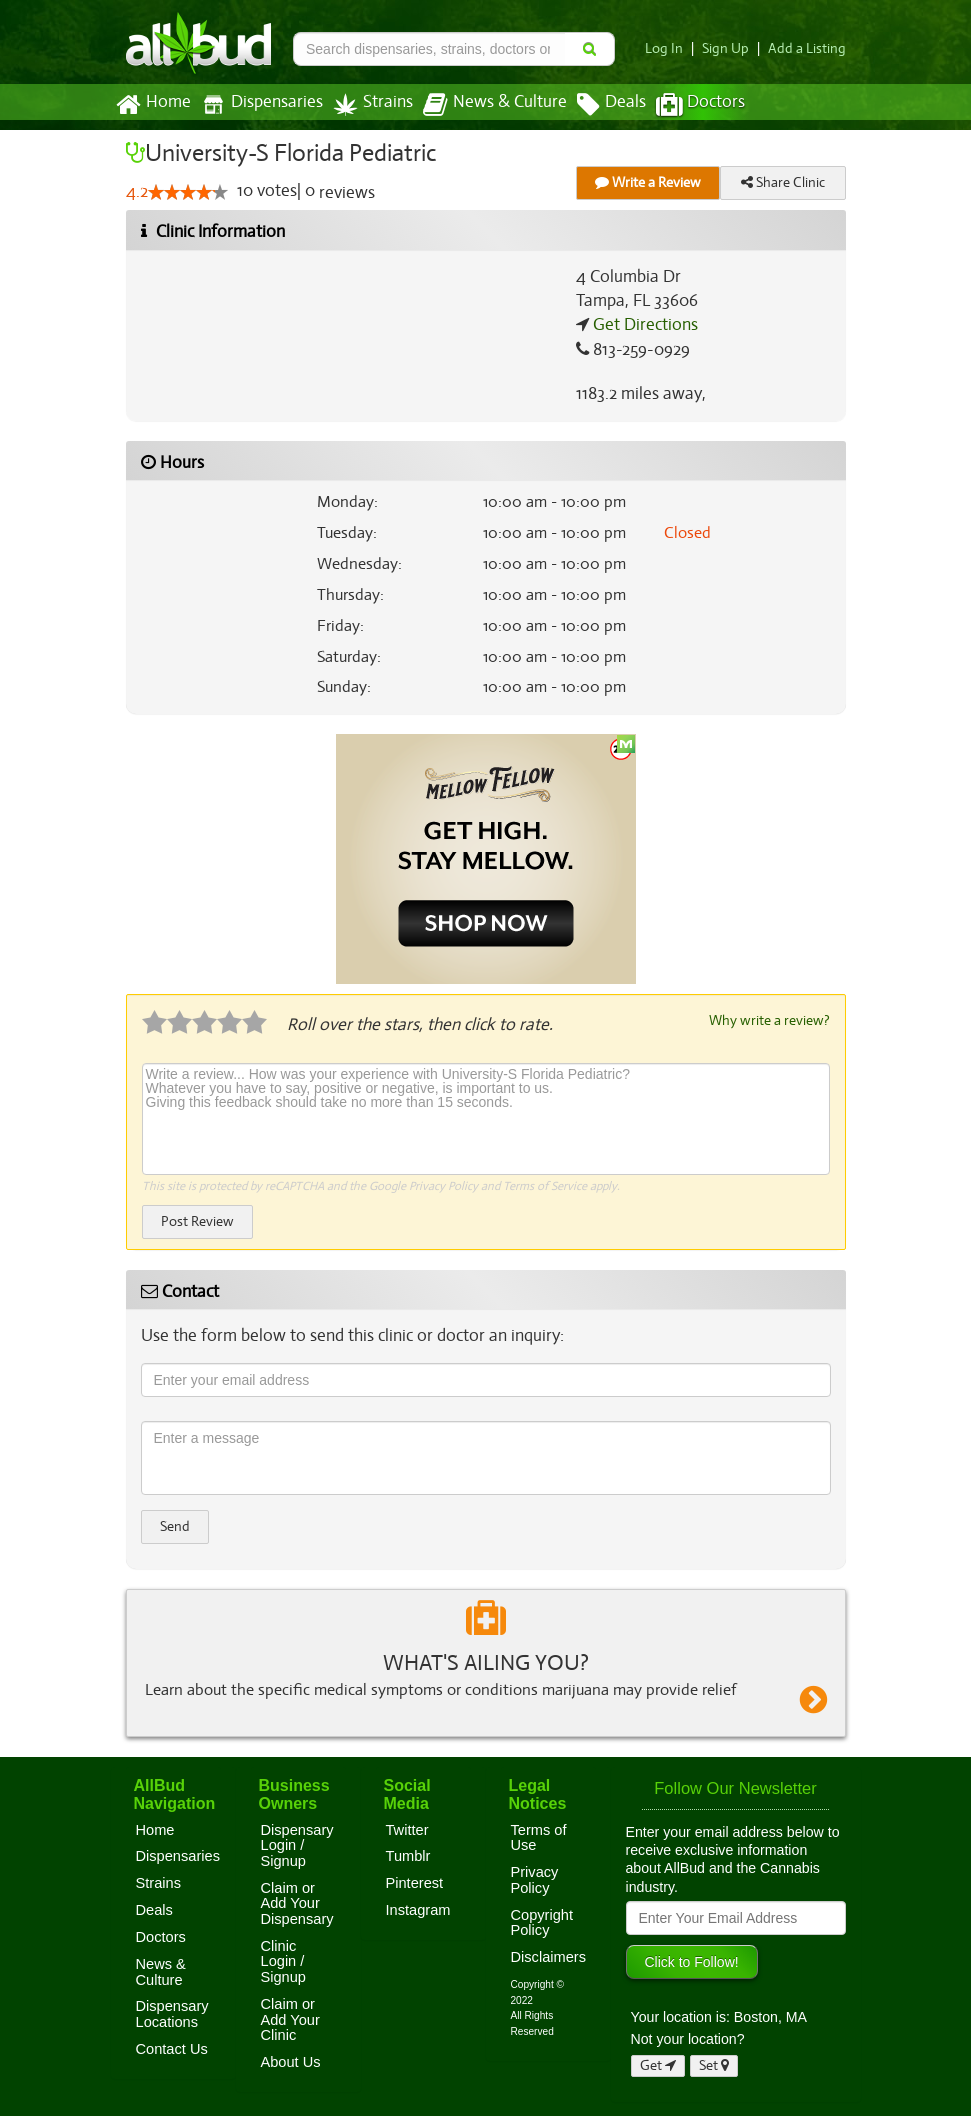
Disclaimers (549, 1956)
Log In (671, 48)
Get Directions (643, 325)
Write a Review (648, 182)
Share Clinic (783, 182)
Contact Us (172, 2048)
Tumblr (408, 1855)
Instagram (418, 1909)
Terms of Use (539, 1837)
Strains (366, 104)
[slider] (187, 193)
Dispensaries (257, 104)
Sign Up (730, 48)
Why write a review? (768, 1020)
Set (714, 2064)
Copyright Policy (542, 1922)
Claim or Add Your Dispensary (297, 1902)
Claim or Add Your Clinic (290, 2018)
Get (658, 2064)
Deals (596, 105)
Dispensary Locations (172, 2013)
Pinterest (415, 1882)
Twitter (407, 1829)
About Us (291, 2061)
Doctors (683, 105)
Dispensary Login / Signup (297, 1844)
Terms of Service (543, 1185)
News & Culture (483, 105)
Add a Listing (809, 48)
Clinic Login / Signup (284, 1960)
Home (152, 105)
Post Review (197, 1220)
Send (175, 1525)
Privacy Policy (442, 1185)
